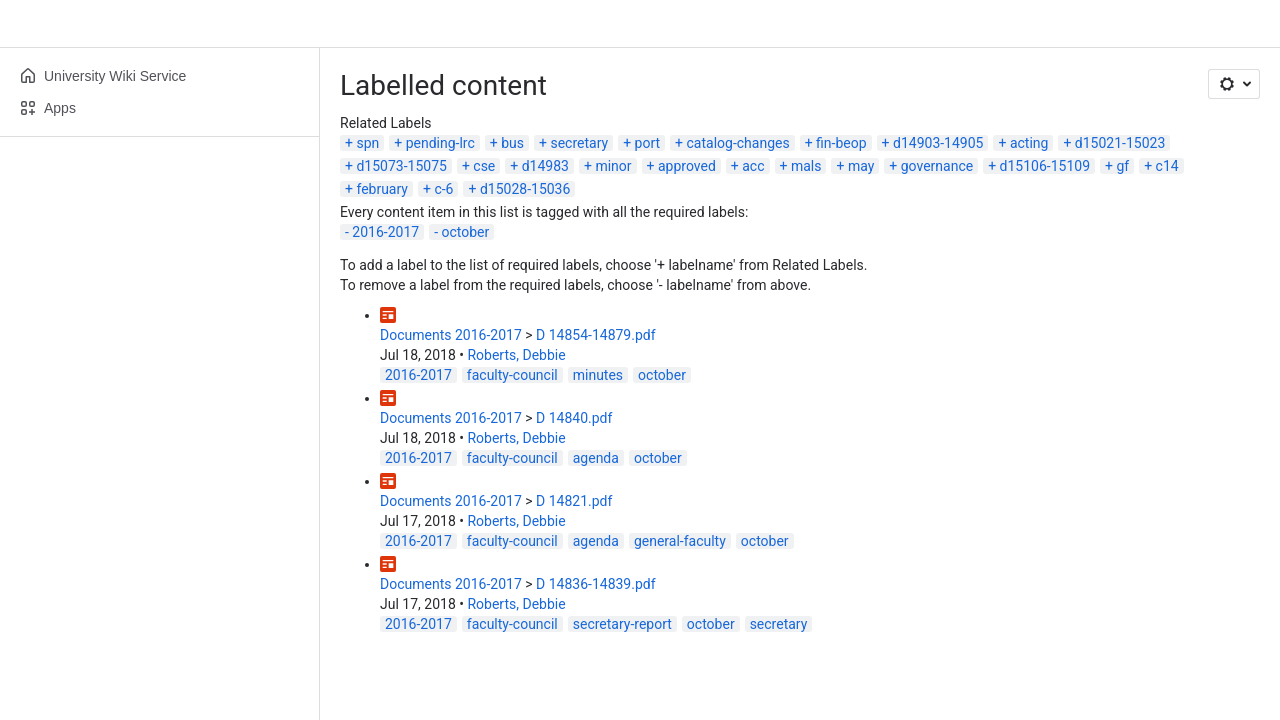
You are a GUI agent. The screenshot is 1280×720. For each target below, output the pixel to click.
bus (512, 143)
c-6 (443, 189)
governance (937, 166)
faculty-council (512, 375)
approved (687, 166)
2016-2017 (385, 232)
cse (484, 166)
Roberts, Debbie (516, 355)
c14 (1167, 166)
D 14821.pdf (574, 501)
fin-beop (841, 143)
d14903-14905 (938, 143)
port (648, 143)
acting (1029, 143)
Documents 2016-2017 (451, 335)
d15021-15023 (1120, 143)
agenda (596, 458)
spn (367, 143)
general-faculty (680, 541)
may (861, 166)
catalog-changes (738, 143)
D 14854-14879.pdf (596, 335)
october (466, 232)
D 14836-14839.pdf (596, 584)
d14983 (545, 166)
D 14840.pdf (574, 418)
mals (806, 166)
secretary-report (622, 624)
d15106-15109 (1045, 166)
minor (613, 166)
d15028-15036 (525, 189)
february (382, 189)
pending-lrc (440, 143)
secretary (579, 143)
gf (1122, 166)
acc (753, 166)
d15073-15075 (401, 166)
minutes (598, 375)
